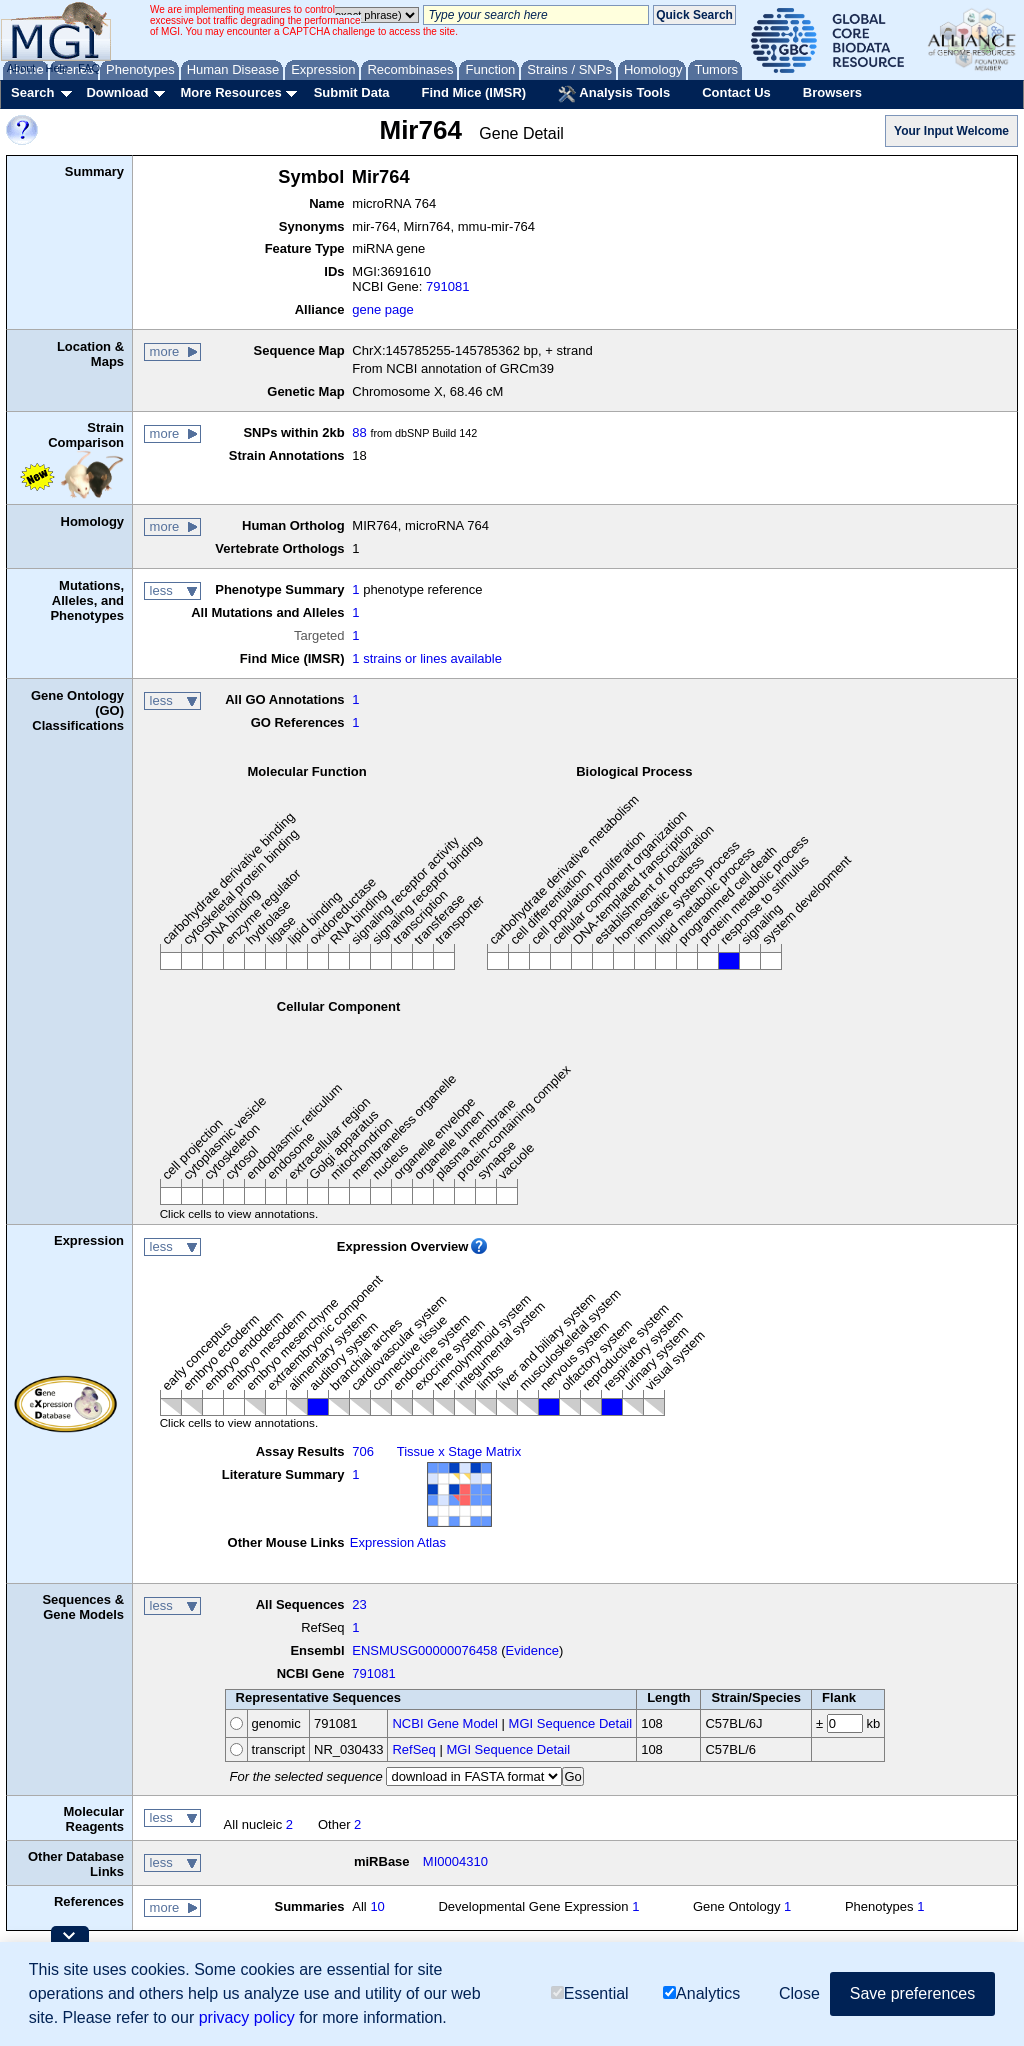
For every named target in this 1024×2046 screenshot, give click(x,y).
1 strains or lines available (427, 658)
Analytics (701, 1993)
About (21, 68)
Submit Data (352, 92)
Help (56, 68)
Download (117, 92)
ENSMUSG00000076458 (424, 1650)
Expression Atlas (398, 1542)
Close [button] (799, 1993)
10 (377, 1906)
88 (359, 432)
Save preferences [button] (912, 1993)
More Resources (230, 92)
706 (363, 1451)
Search (32, 92)
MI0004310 (455, 1861)
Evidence (532, 1650)
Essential (590, 1993)
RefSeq (413, 1749)
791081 (447, 286)
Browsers (832, 92)
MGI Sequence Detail (571, 1723)
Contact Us (736, 92)
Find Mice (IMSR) (473, 92)
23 (359, 1604)
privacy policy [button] (247, 2017)
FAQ (89, 68)
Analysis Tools (614, 94)
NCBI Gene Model (445, 1723)
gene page (382, 309)
